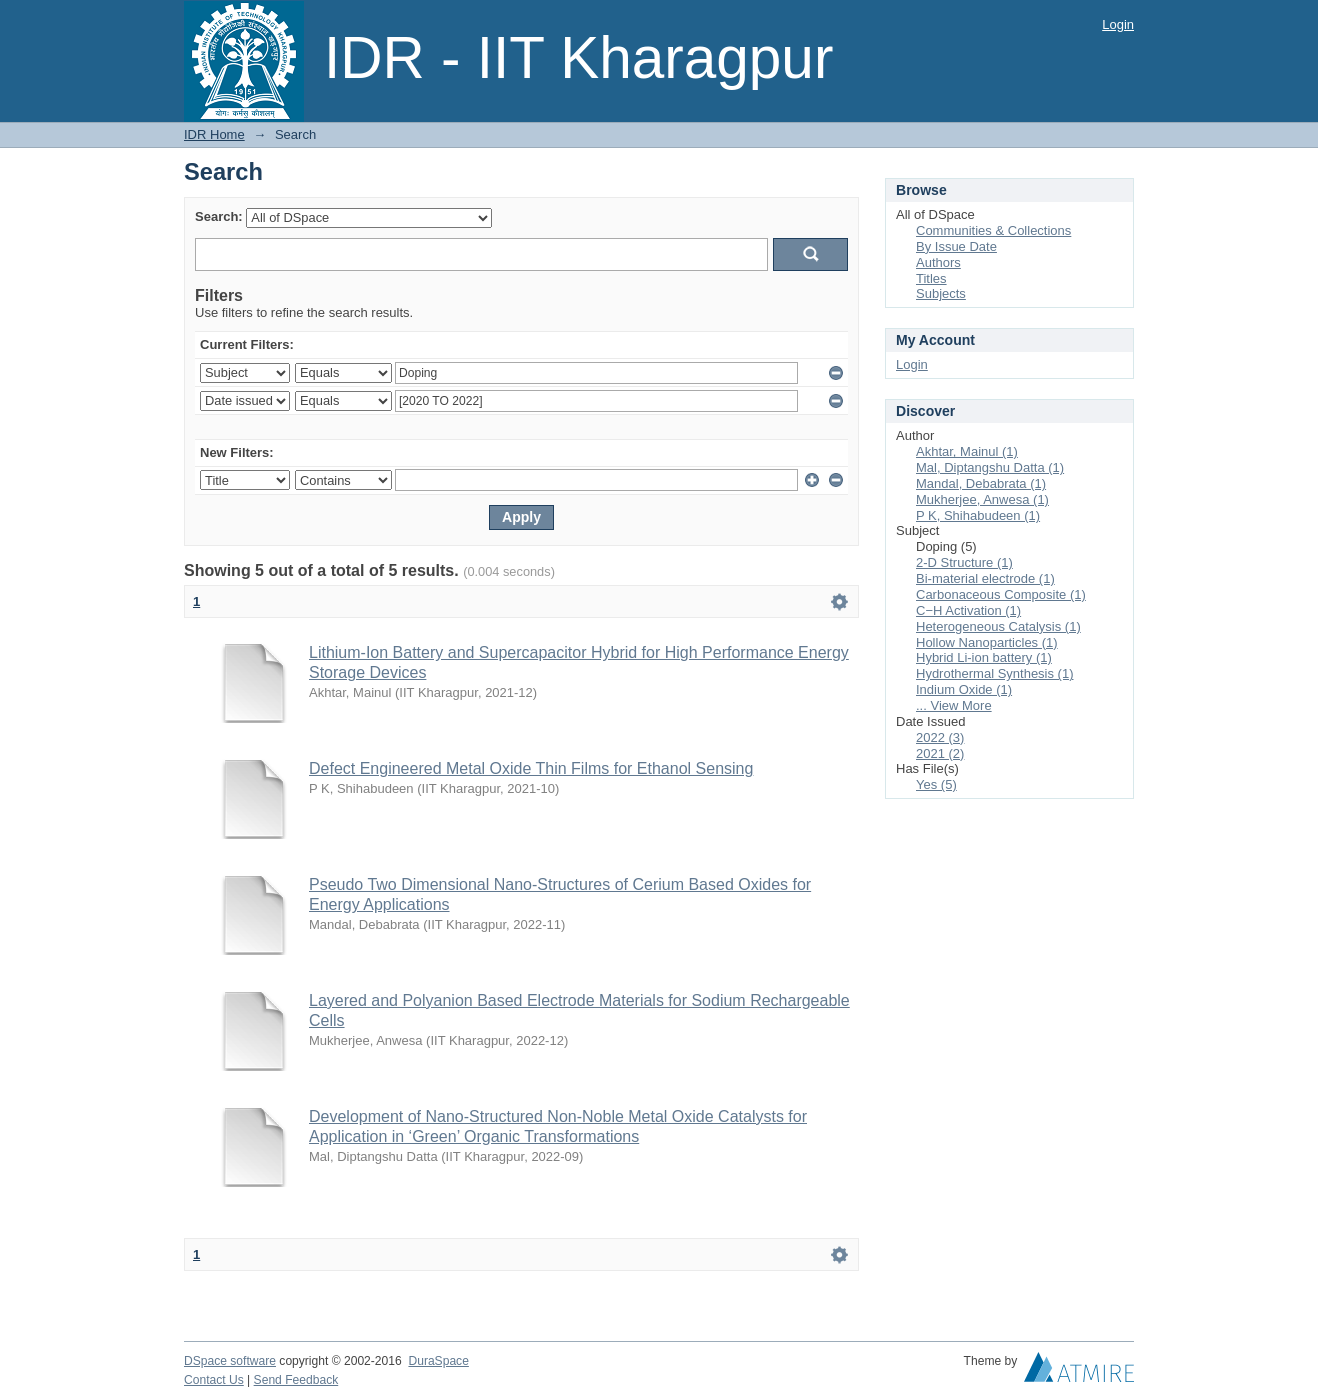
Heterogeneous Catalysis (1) (998, 626)
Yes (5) (936, 784)
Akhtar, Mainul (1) (967, 451)
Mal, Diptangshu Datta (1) (990, 467)
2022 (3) (940, 737)
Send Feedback (296, 1380)
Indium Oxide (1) (964, 689)
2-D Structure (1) (964, 562)
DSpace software (230, 1361)
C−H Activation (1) (968, 610)
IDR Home (214, 134)
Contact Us (214, 1380)
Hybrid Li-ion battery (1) (984, 657)
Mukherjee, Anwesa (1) (982, 499)
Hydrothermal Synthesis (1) (995, 673)
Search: (219, 216)
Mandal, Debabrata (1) (981, 483)
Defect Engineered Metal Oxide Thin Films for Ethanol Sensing (531, 768)
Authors (938, 262)
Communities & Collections (993, 230)
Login (1118, 24)
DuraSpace (438, 1361)
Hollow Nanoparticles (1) (987, 642)
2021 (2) (940, 753)
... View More (954, 705)
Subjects (941, 293)
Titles (931, 278)
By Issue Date (956, 246)
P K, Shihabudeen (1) (978, 515)
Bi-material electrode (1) (985, 578)
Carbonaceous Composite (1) (1001, 594)
